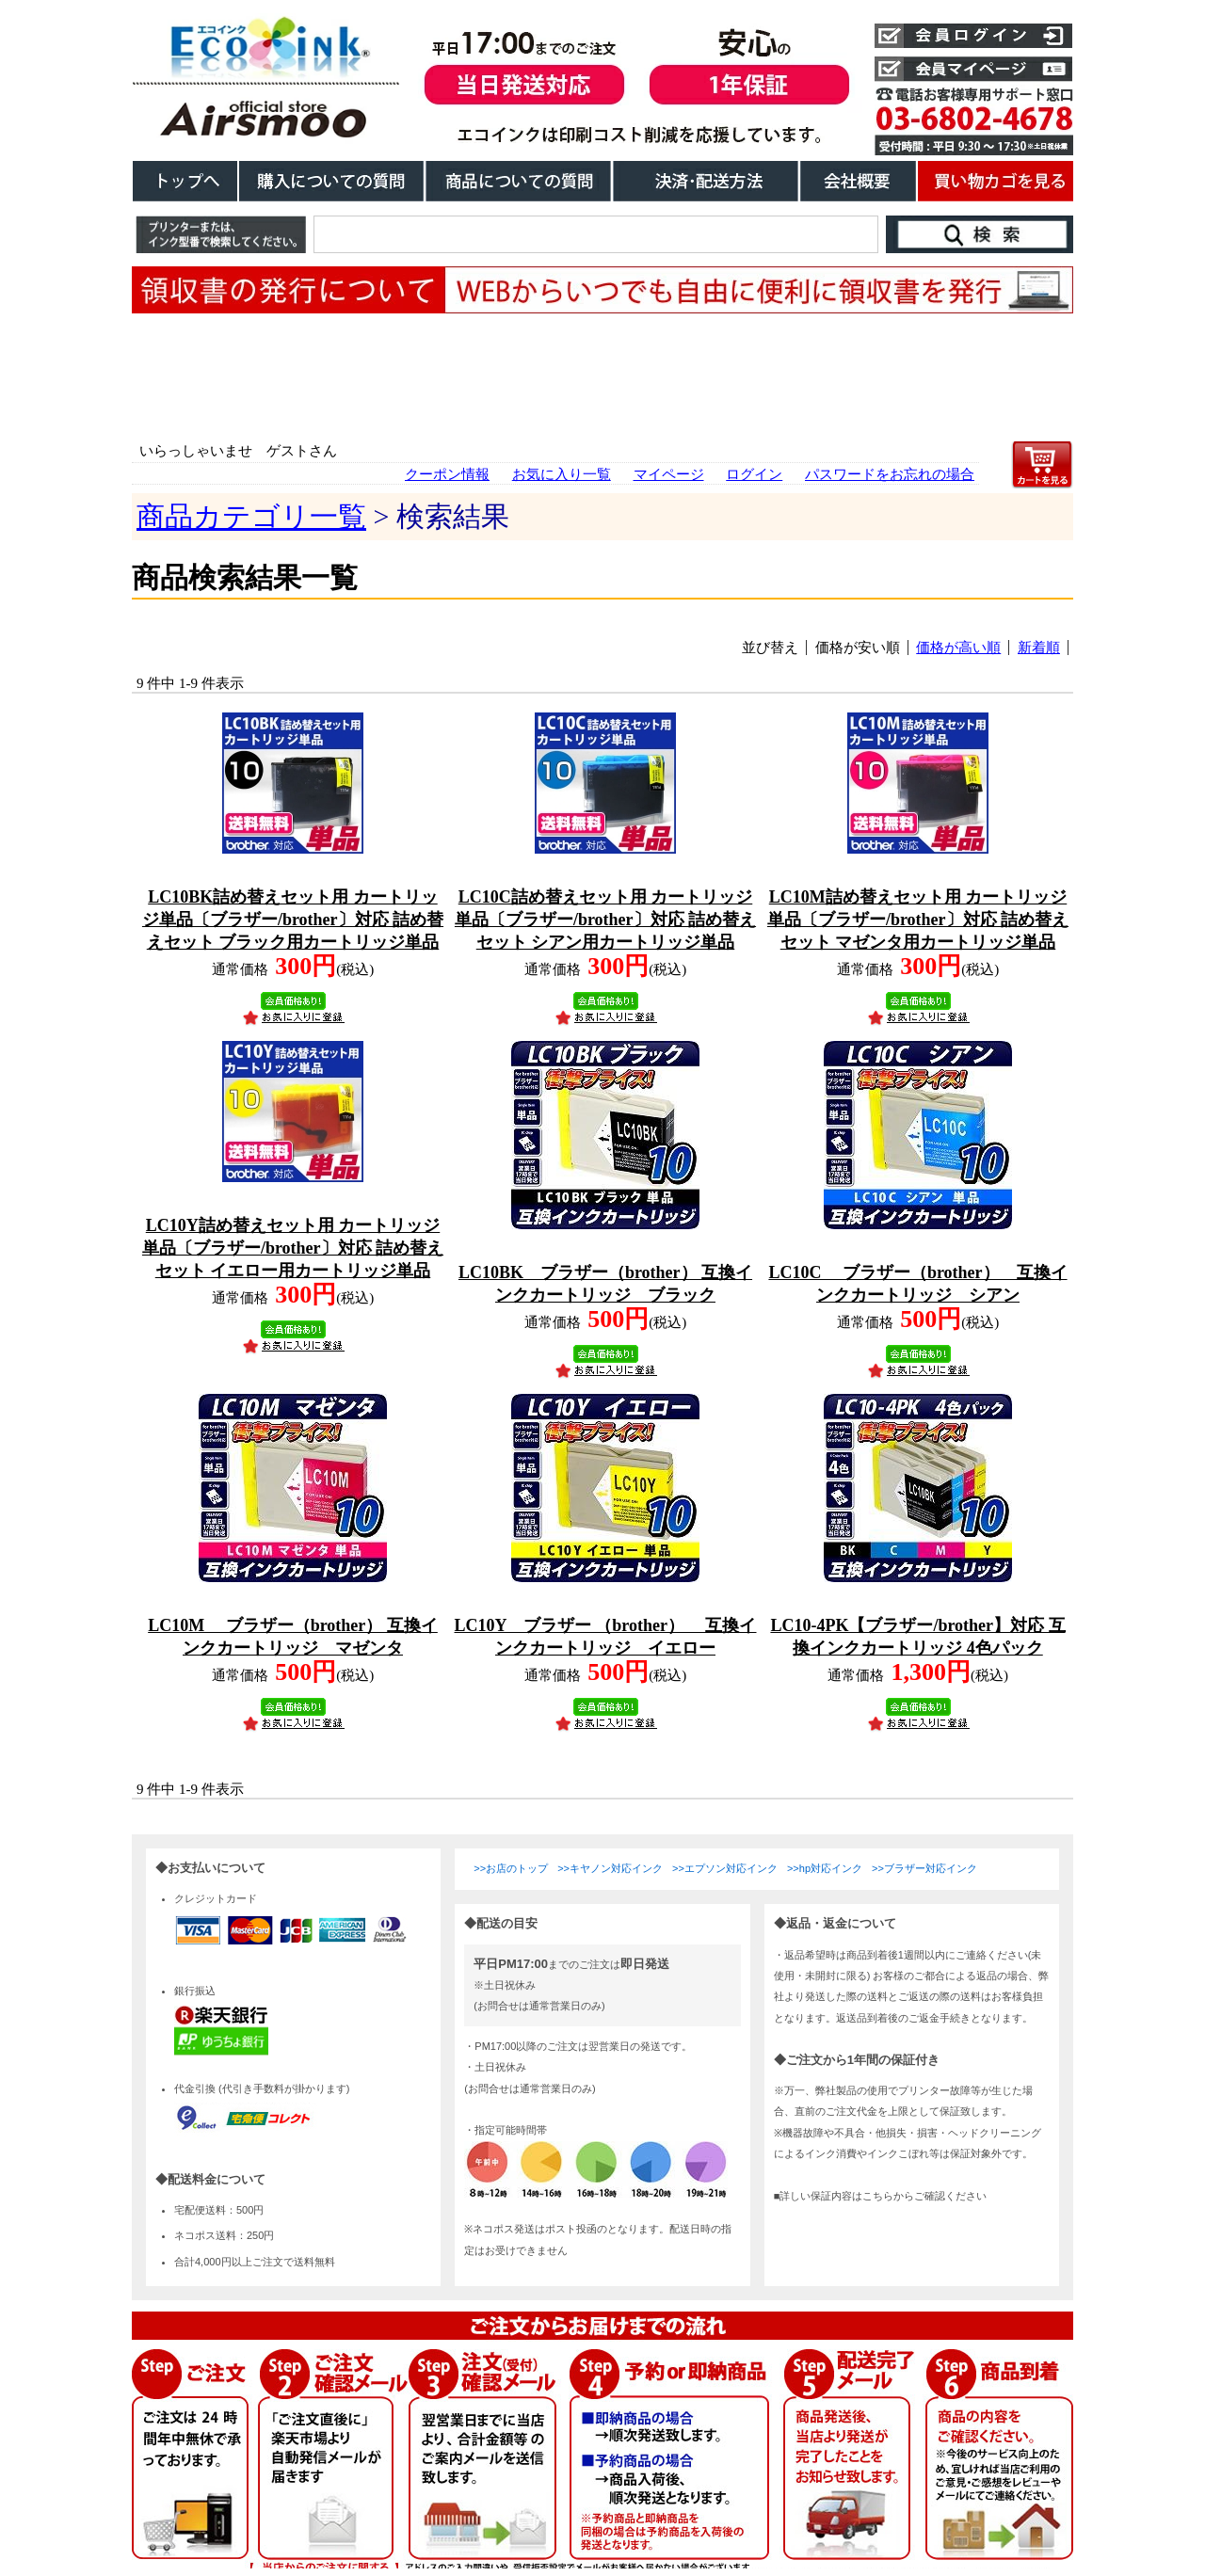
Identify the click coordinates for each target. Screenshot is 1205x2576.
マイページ (669, 474)
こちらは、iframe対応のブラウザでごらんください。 (602, 2201)
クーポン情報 (447, 474)
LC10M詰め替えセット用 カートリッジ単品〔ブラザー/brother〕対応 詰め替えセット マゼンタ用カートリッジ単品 (917, 920)
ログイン (754, 474)
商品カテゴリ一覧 (251, 516)
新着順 (1039, 647)
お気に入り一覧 (561, 474)
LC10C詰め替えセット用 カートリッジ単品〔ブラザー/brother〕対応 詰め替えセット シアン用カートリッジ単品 (605, 920)
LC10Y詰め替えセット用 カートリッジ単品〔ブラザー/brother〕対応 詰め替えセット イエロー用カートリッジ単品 (292, 1248)
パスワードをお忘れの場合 (889, 474)
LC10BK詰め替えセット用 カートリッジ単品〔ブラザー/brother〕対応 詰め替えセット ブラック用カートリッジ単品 (292, 920)
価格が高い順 (958, 647)
